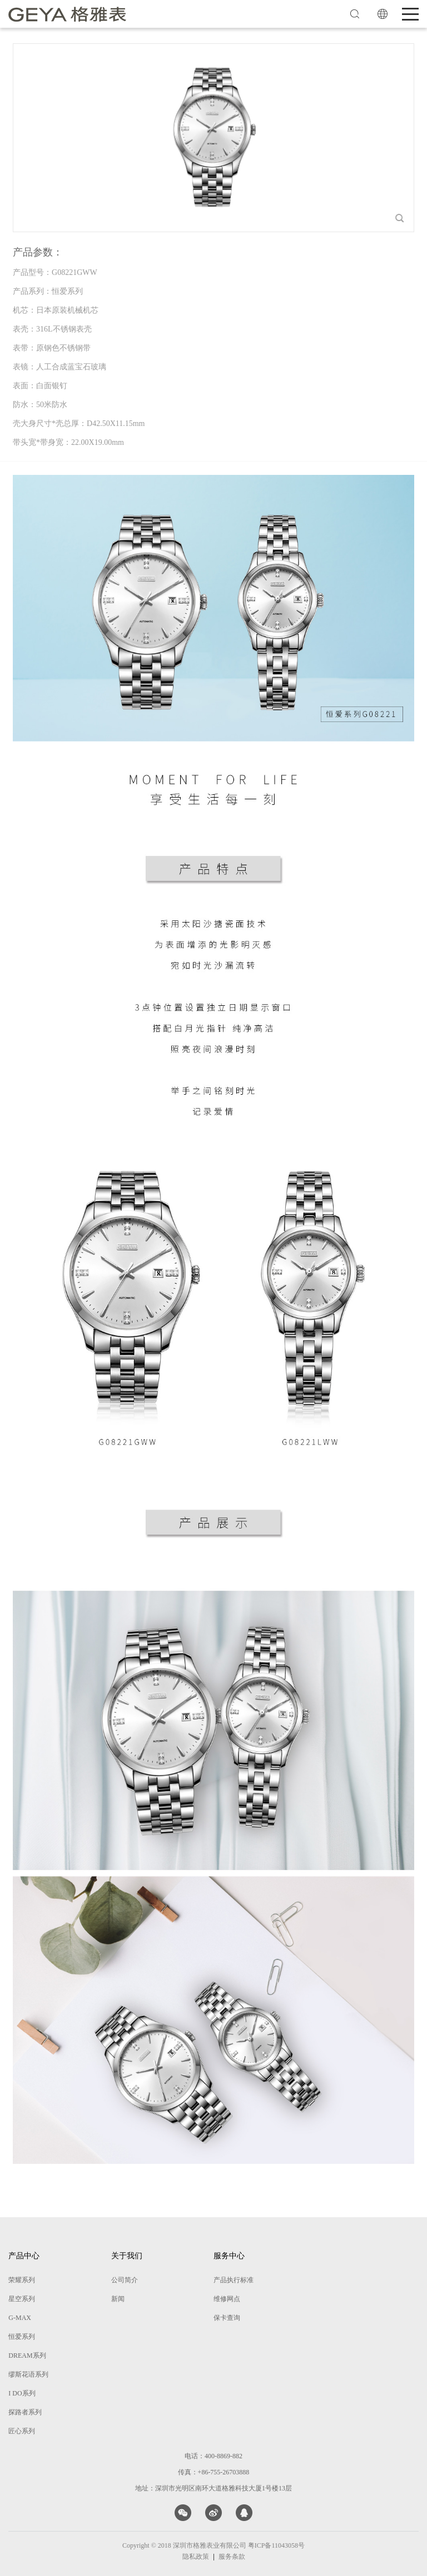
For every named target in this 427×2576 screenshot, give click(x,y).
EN (382, 14)
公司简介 (124, 2280)
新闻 (118, 2299)
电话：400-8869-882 (213, 2456)
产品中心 (23, 2256)
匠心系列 (21, 2431)
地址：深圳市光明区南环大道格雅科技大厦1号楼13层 (213, 2488)
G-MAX (19, 2318)
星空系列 (21, 2299)
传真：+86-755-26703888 (214, 2472)
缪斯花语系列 (28, 2374)
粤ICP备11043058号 (276, 2545)
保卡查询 (227, 2318)
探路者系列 (25, 2412)
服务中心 (229, 2256)
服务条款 (232, 2556)
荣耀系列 (21, 2280)
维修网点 (227, 2299)
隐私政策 (195, 2556)
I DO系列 (21, 2393)
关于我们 (126, 2256)
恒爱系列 (21, 2337)
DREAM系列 (27, 2355)
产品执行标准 (234, 2280)
